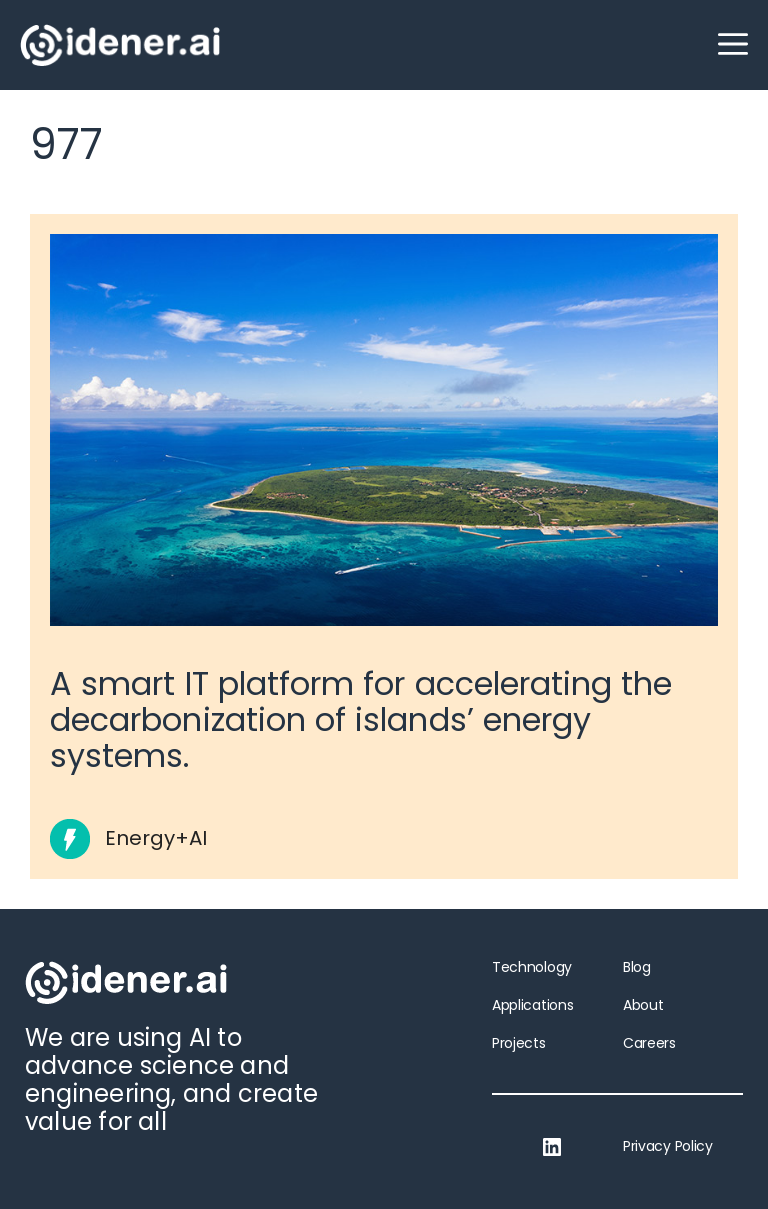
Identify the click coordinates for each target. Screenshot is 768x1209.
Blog (637, 967)
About (643, 1005)
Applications (532, 1005)
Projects (519, 1043)
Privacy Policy (668, 1146)
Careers (649, 1043)
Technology (532, 967)
